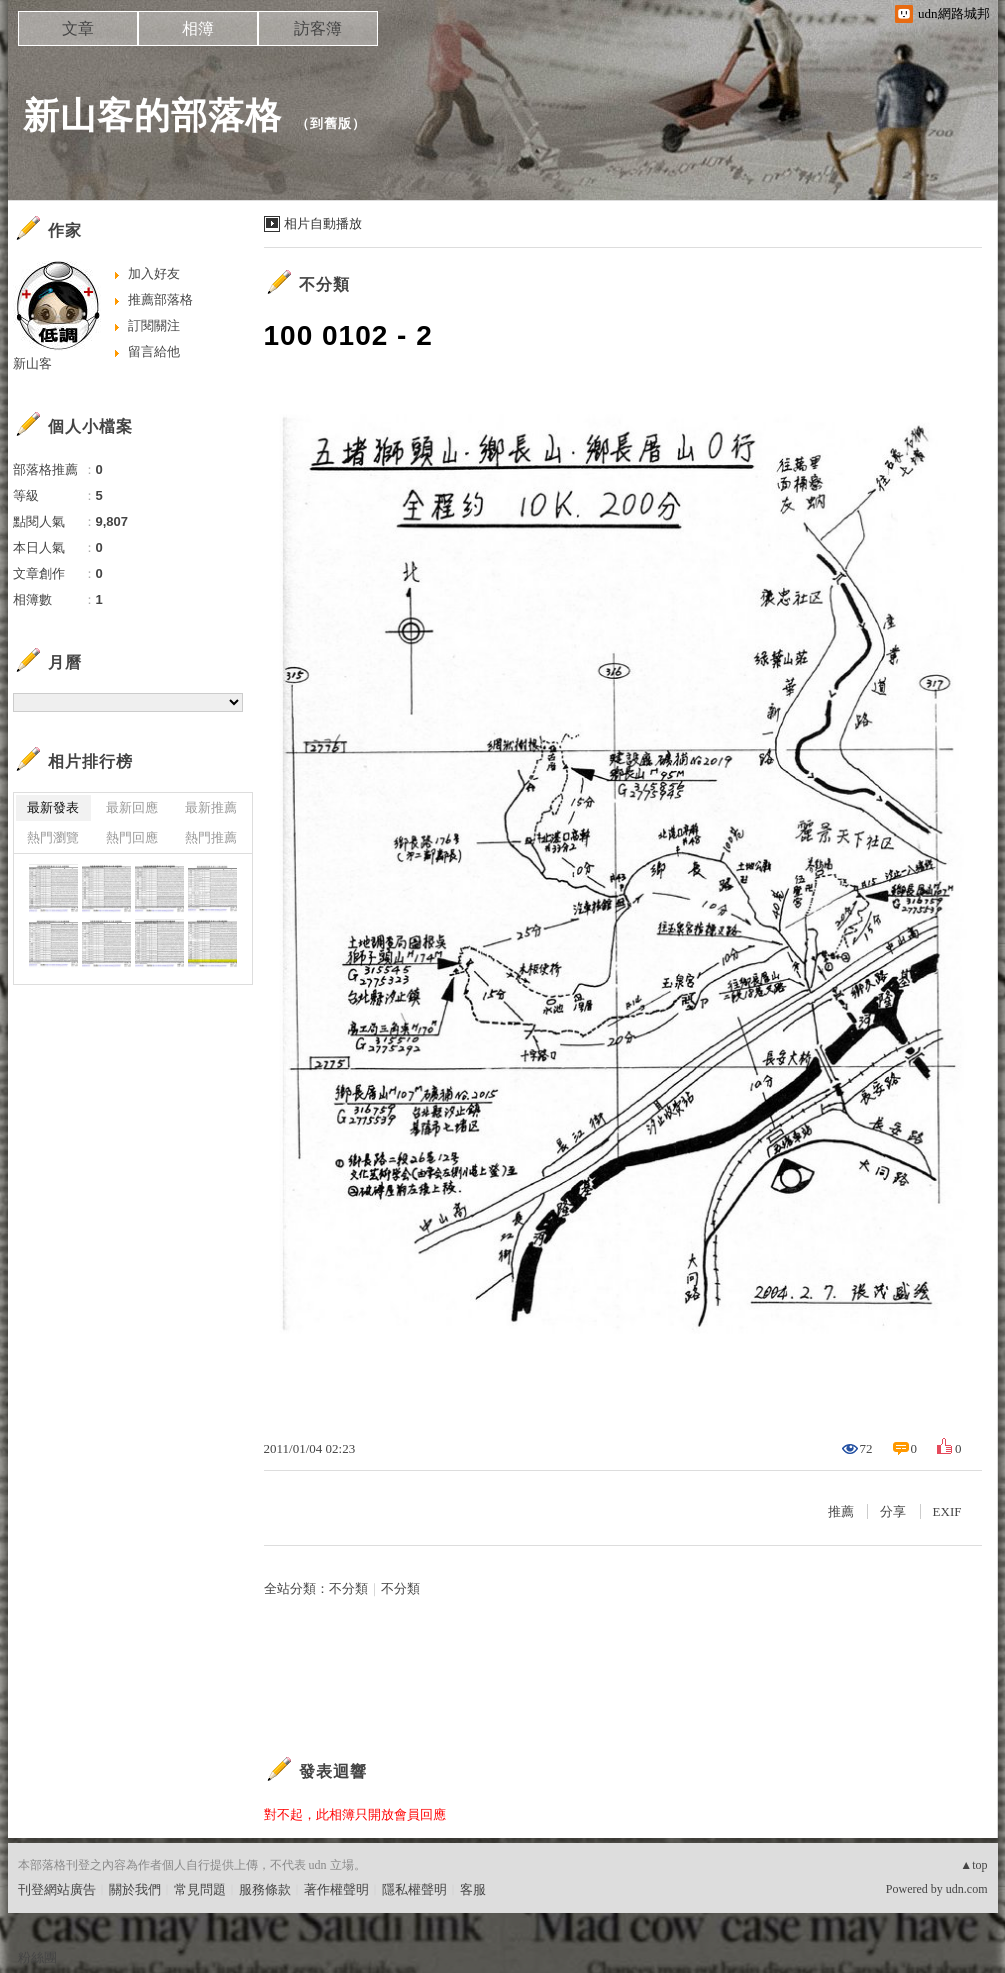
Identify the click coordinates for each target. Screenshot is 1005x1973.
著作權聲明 (336, 1889)
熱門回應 (132, 837)
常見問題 (200, 1889)
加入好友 (154, 273)
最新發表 (53, 807)
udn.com (967, 1889)
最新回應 (132, 807)
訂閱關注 (154, 325)
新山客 (32, 363)
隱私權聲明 (414, 1889)
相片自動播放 (323, 223)
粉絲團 (37, 1957)
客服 (473, 1889)
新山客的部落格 (152, 115)
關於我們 (135, 1889)
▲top (973, 1865)
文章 (78, 28)
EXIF (947, 1511)
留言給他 (154, 351)
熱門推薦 (211, 837)
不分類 (324, 284)
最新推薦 (211, 807)
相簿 (198, 28)
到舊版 (331, 123)
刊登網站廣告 (57, 1889)
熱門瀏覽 (53, 837)
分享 (893, 1511)
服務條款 (265, 1889)
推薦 (841, 1511)
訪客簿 (318, 28)
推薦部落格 (160, 299)
